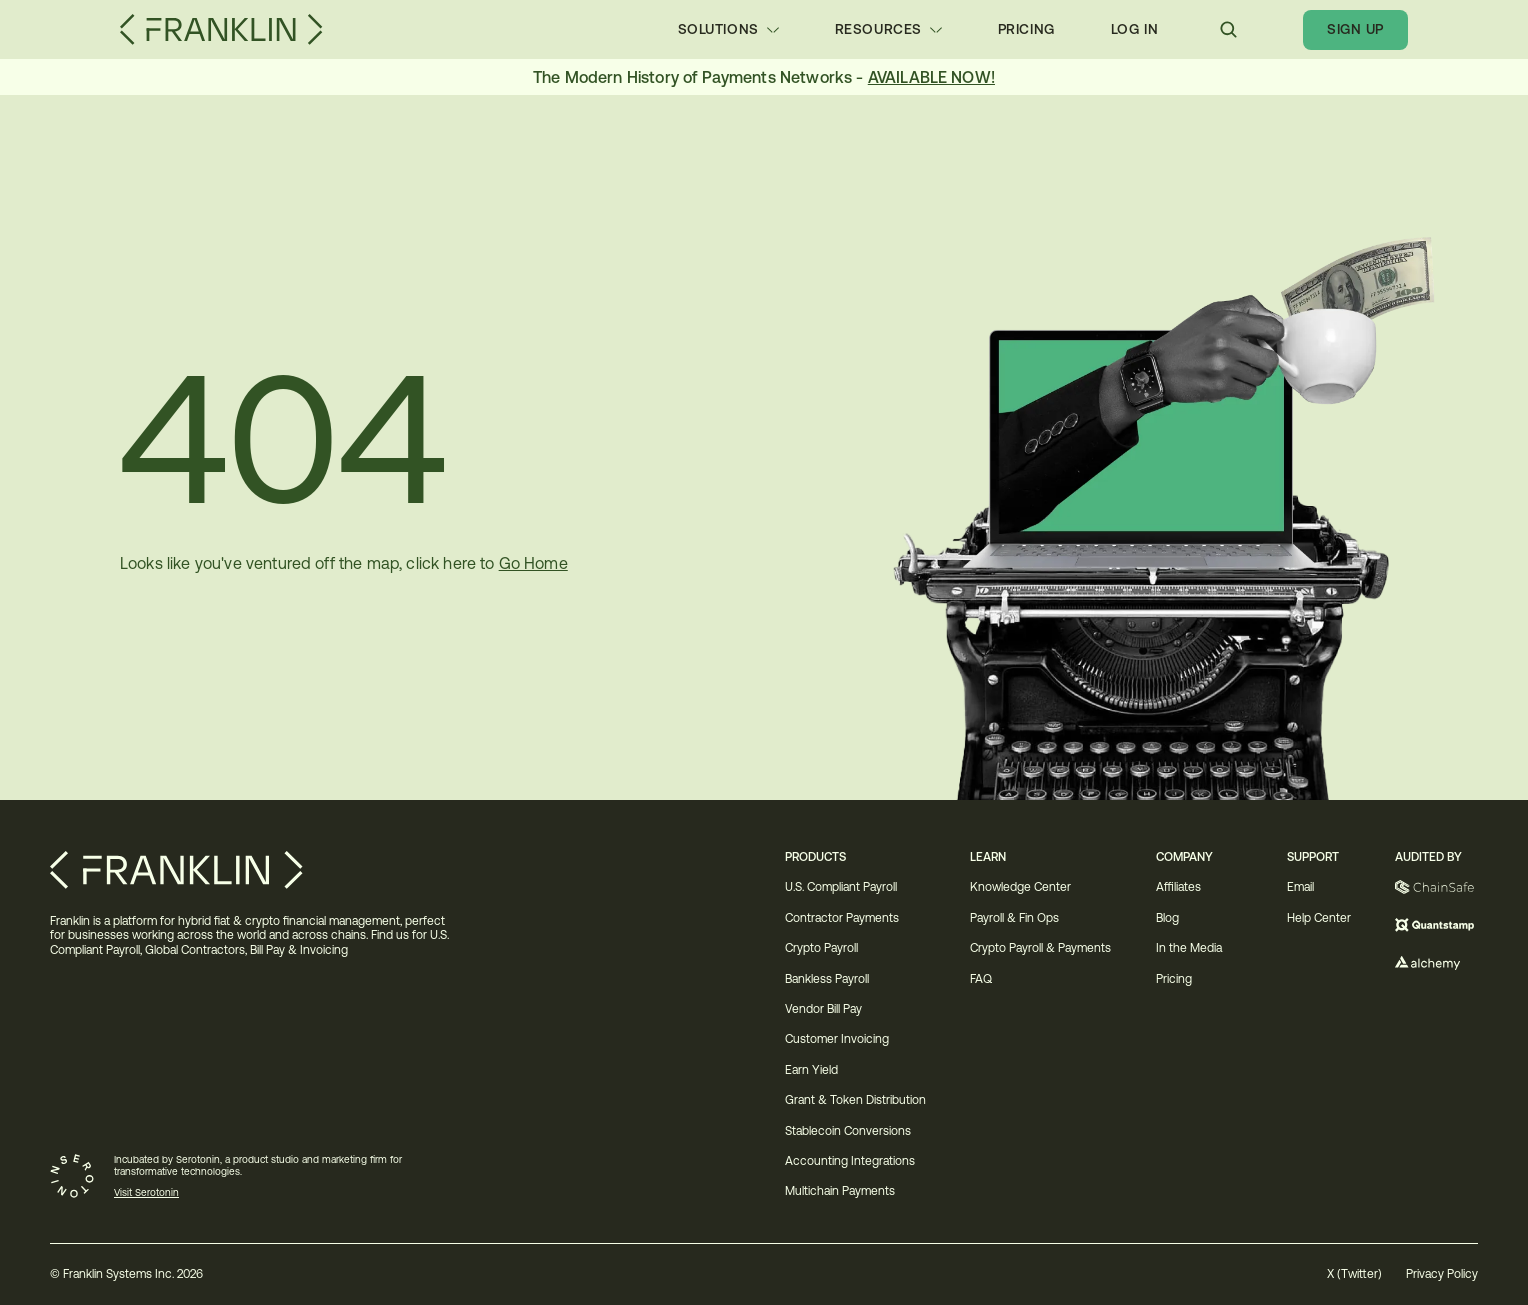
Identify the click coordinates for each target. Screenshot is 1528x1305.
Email (1300, 887)
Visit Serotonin (146, 1192)
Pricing (1174, 979)
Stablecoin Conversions (849, 1131)
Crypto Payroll (821, 948)
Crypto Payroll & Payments (1040, 948)
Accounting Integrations (850, 1161)
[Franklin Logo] (221, 29)
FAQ (981, 979)
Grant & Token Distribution (855, 1100)
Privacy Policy (1442, 1274)
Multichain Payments (840, 1191)
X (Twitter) (1354, 1274)
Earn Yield (811, 1070)
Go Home (533, 563)
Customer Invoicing (837, 1039)
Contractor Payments (842, 918)
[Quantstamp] (1436, 925)
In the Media (1189, 948)
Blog (1167, 918)
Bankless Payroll (827, 979)
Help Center (1319, 918)
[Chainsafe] (1436, 887)
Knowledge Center (1020, 887)
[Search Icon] (1228, 29)
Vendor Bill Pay (823, 1009)
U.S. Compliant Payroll (841, 887)
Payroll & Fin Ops (1014, 918)
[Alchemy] (1436, 963)
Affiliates (1178, 887)
